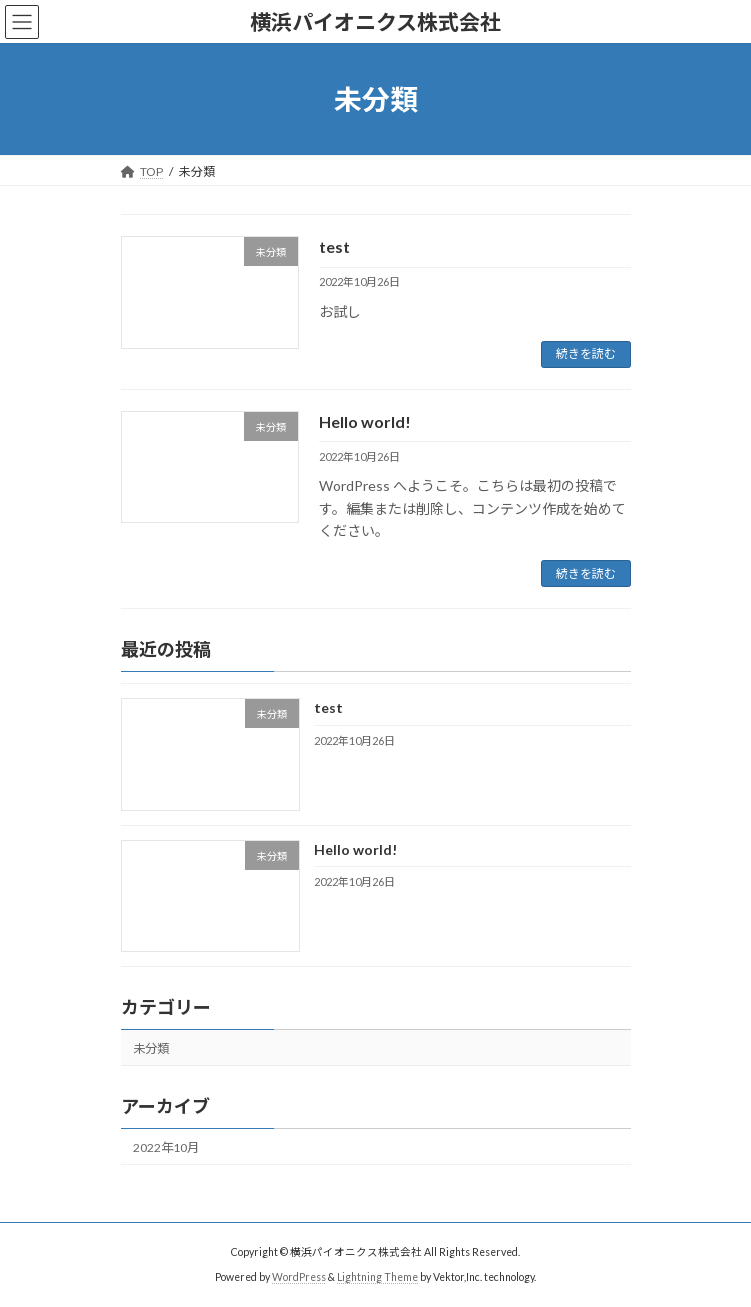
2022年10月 (166, 1147)
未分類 (151, 1048)
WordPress (299, 1277)
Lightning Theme (377, 1277)
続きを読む (586, 353)
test (334, 246)
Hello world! (365, 421)
